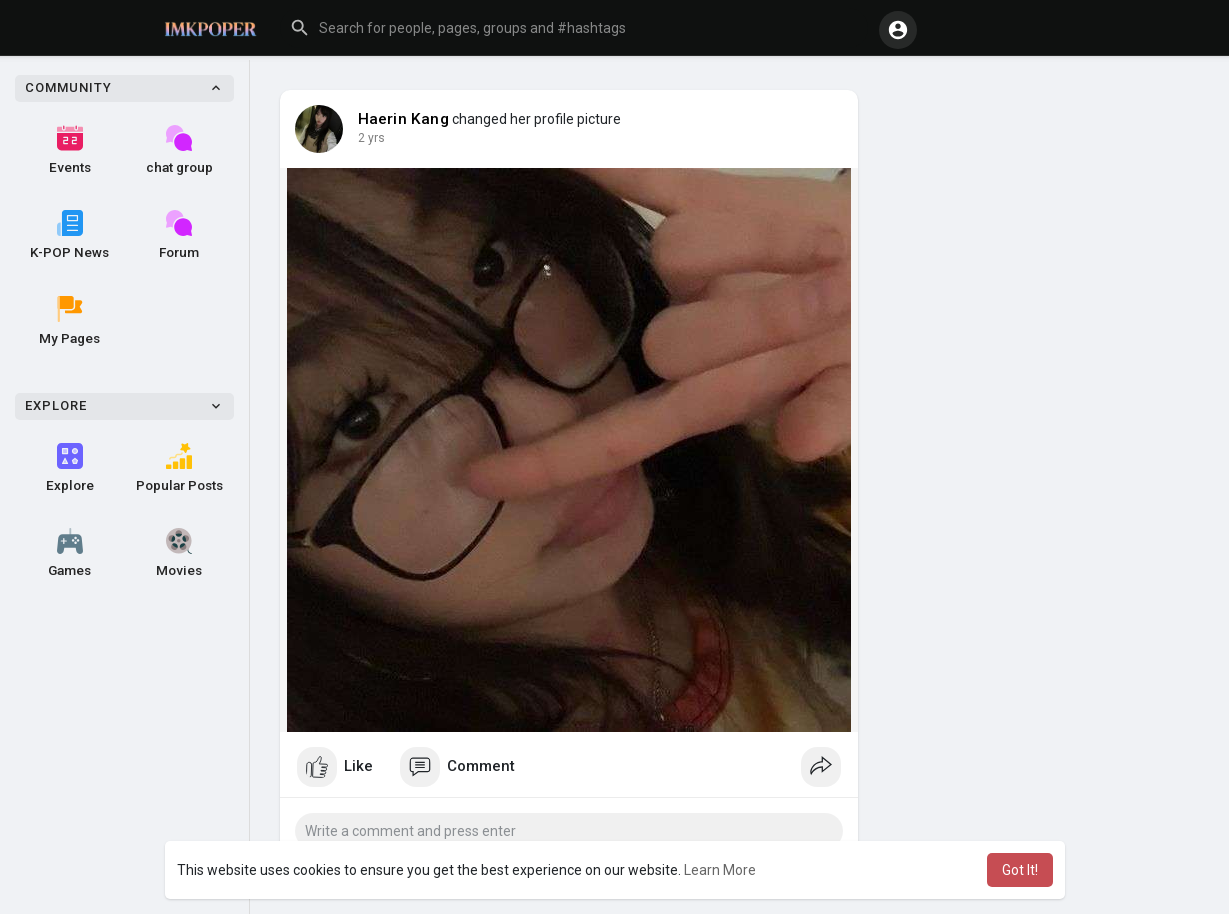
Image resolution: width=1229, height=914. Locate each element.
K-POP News (69, 235)
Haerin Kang (403, 119)
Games (69, 553)
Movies (179, 553)
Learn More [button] (720, 870)
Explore (70, 468)
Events (70, 150)
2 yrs (371, 138)
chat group (179, 150)
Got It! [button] (1020, 870)
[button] (574, 28)
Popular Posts (179, 468)
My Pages (69, 321)
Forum (179, 235)
